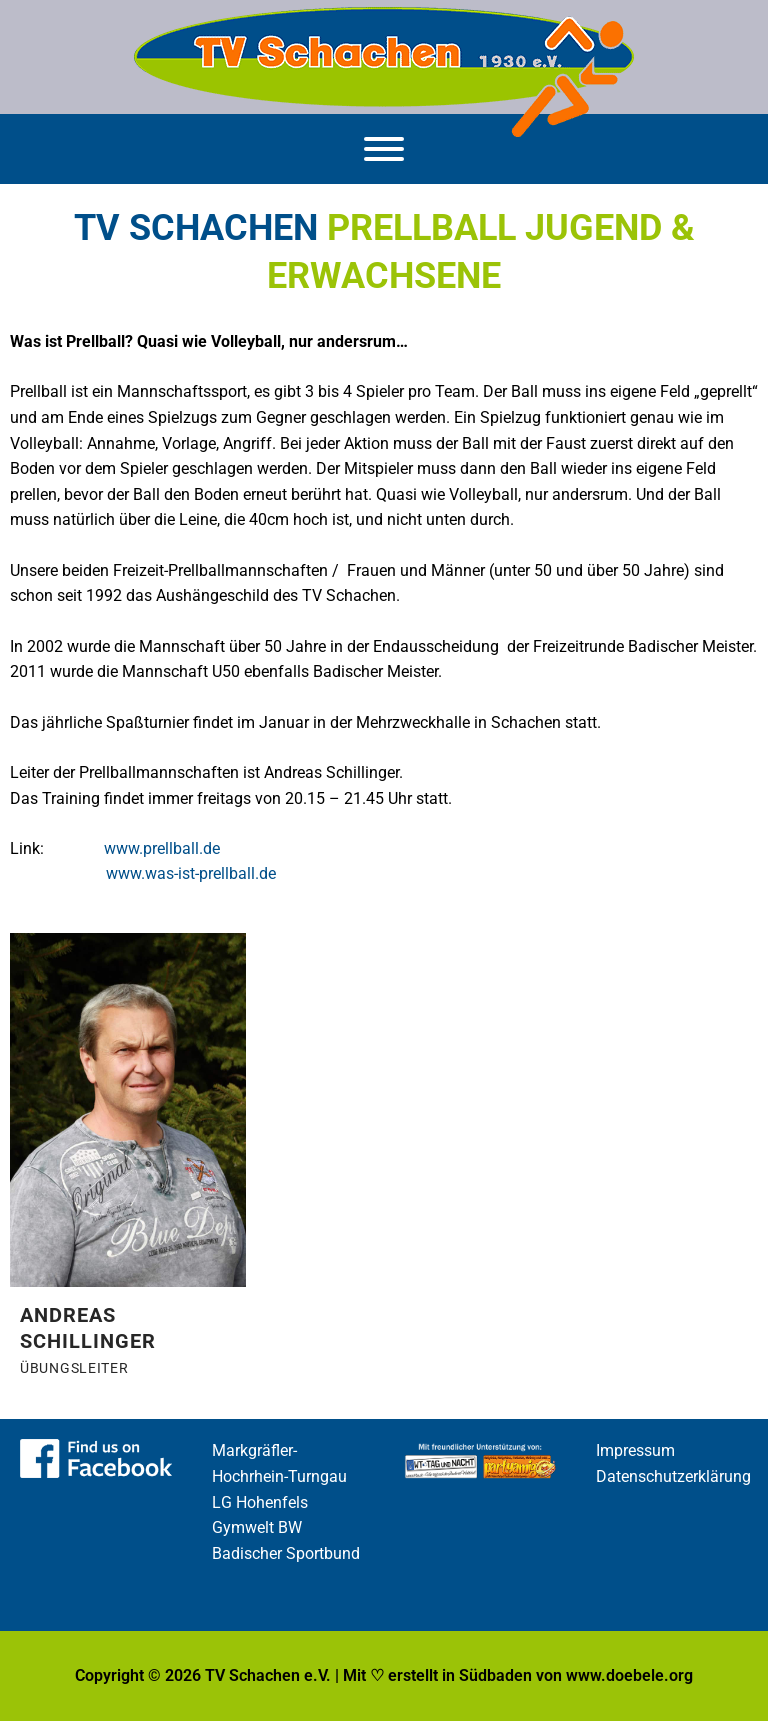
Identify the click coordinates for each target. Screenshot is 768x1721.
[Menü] (384, 149)
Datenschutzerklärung (673, 1477)
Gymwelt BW (257, 1528)
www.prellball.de (162, 849)
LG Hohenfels (260, 1503)
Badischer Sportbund (286, 1554)
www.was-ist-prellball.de (191, 874)
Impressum (635, 1451)
